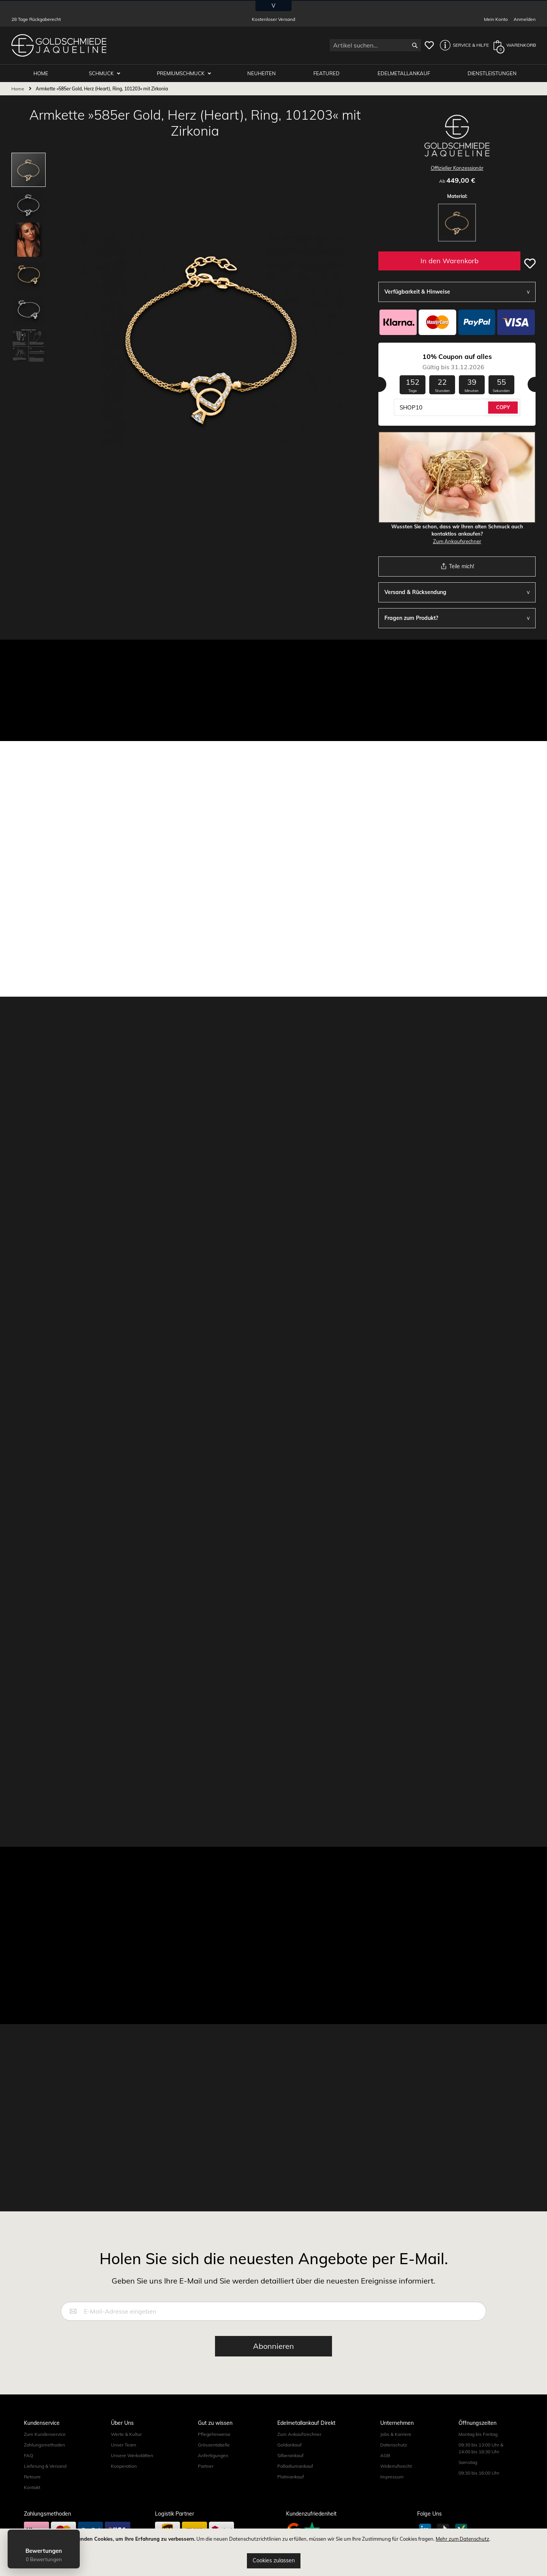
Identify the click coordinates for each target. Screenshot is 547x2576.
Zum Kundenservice (45, 2434)
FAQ (28, 2455)
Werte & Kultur (126, 2434)
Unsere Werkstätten (132, 2455)
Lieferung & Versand (45, 2466)
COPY (502, 407)
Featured (327, 73)
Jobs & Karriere (395, 2434)
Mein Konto (496, 19)
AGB (385, 2455)
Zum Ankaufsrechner (457, 541)
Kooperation (124, 2466)
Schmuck (103, 73)
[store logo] (58, 45)
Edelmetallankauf (404, 73)
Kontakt (32, 2487)
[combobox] (375, 45)
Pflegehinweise (214, 2434)
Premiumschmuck (182, 73)
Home (17, 88)
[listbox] (457, 224)
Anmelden (525, 19)
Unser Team (123, 2444)
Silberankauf (290, 2455)
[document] (273, 2552)
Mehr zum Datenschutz (462, 2539)
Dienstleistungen (492, 73)
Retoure (32, 2476)
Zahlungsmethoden (44, 2444)
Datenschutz (393, 2444)
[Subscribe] (273, 2346)
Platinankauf (290, 2476)
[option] (457, 223)
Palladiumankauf (295, 2466)
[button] (462, 45)
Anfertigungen (213, 2455)
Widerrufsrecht (396, 2466)
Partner (205, 2466)
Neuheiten (262, 73)
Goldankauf (289, 2444)
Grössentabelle (214, 2444)
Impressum (392, 2476)
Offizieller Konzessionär (457, 167)
